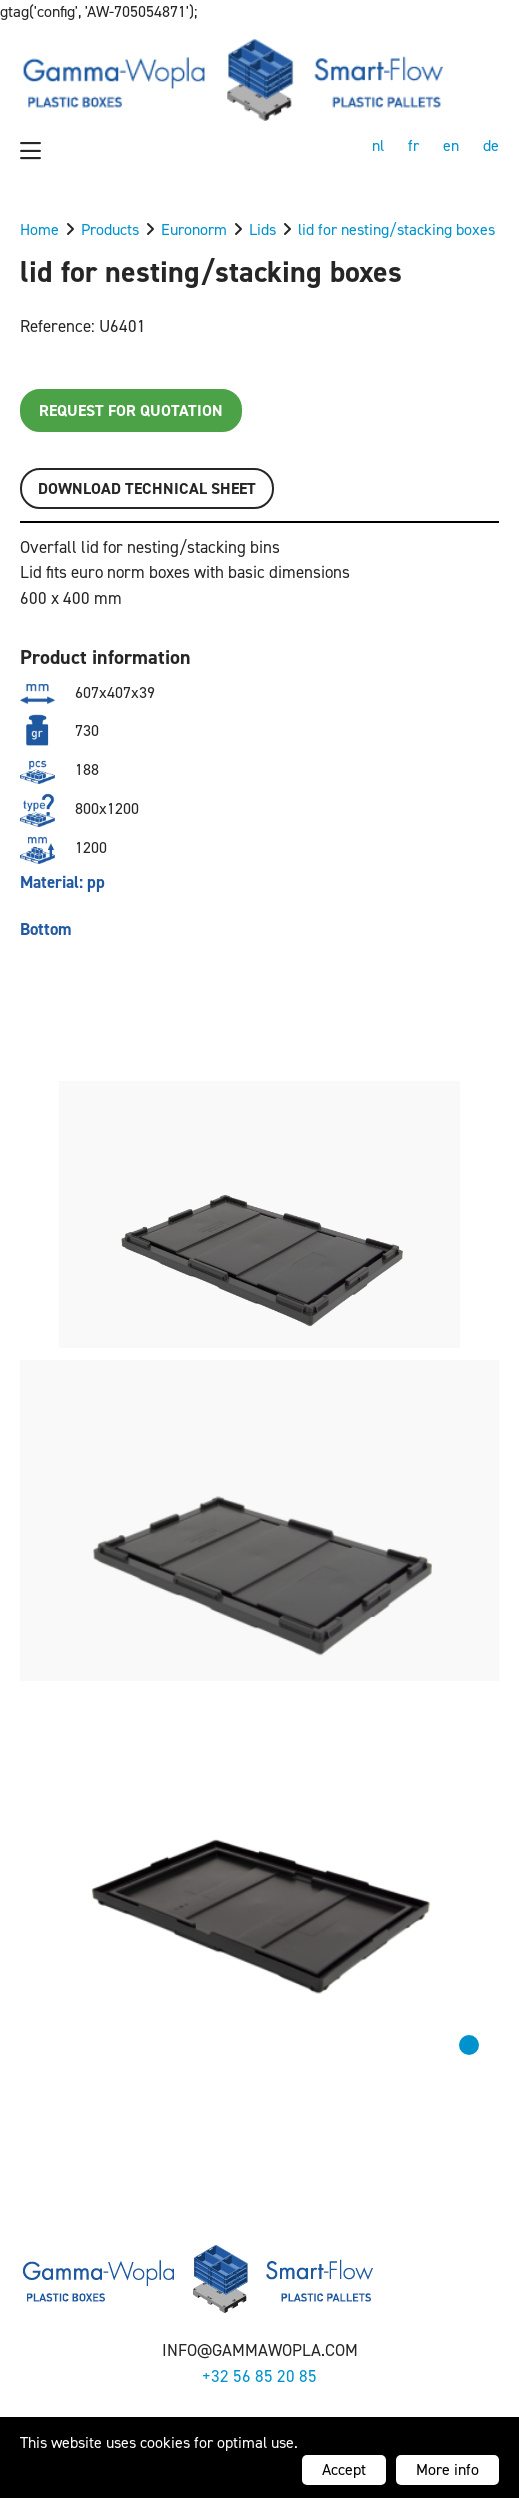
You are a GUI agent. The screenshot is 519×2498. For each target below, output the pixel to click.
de (491, 145)
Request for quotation (131, 410)
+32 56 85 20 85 (259, 2376)
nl (378, 145)
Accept (344, 2469)
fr (413, 145)
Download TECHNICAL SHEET (147, 488)
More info (447, 2469)
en (451, 145)
